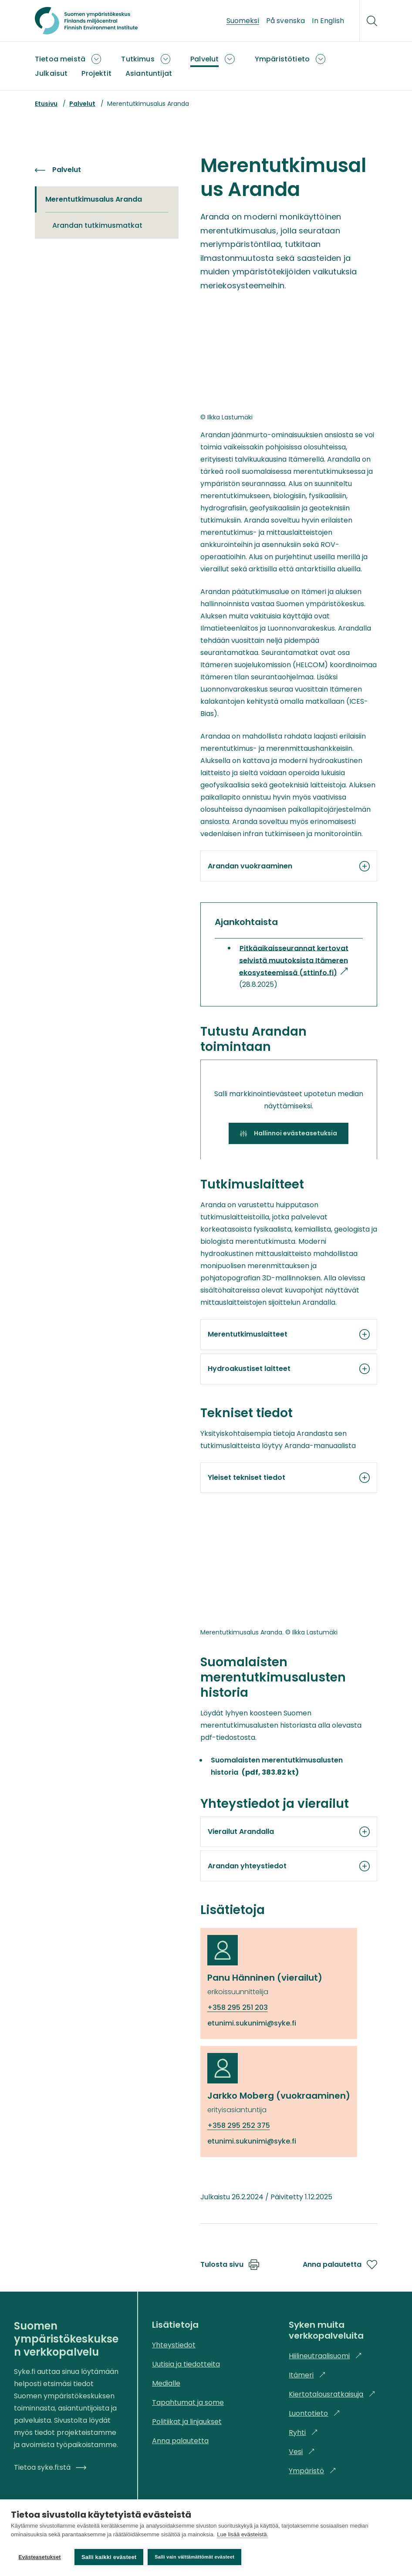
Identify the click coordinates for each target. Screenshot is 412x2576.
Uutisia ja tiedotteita (186, 2364)
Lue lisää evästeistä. (242, 2536)
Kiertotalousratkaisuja (332, 2394)
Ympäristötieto (282, 59)
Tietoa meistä (60, 59)
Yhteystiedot (174, 2345)
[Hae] (372, 21)
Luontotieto (314, 2413)
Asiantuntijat (148, 73)
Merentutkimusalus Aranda (96, 199)
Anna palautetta (340, 2264)
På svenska (285, 21)
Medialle (166, 2383)
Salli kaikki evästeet (108, 2557)
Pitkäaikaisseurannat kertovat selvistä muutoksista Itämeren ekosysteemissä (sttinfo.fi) (294, 960)
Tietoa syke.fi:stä (50, 2467)
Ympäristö (312, 2471)
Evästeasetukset (39, 2557)
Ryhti (303, 2432)
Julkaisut (51, 73)
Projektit (96, 73)
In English (328, 21)
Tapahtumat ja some (188, 2402)
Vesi (302, 2452)
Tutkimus (137, 59)
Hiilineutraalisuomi (325, 2356)
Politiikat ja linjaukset (187, 2422)
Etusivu (46, 103)
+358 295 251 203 (237, 2007)
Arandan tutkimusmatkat (97, 225)
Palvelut (204, 59)
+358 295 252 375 (238, 2125)
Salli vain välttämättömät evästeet (196, 2556)
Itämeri (307, 2375)
